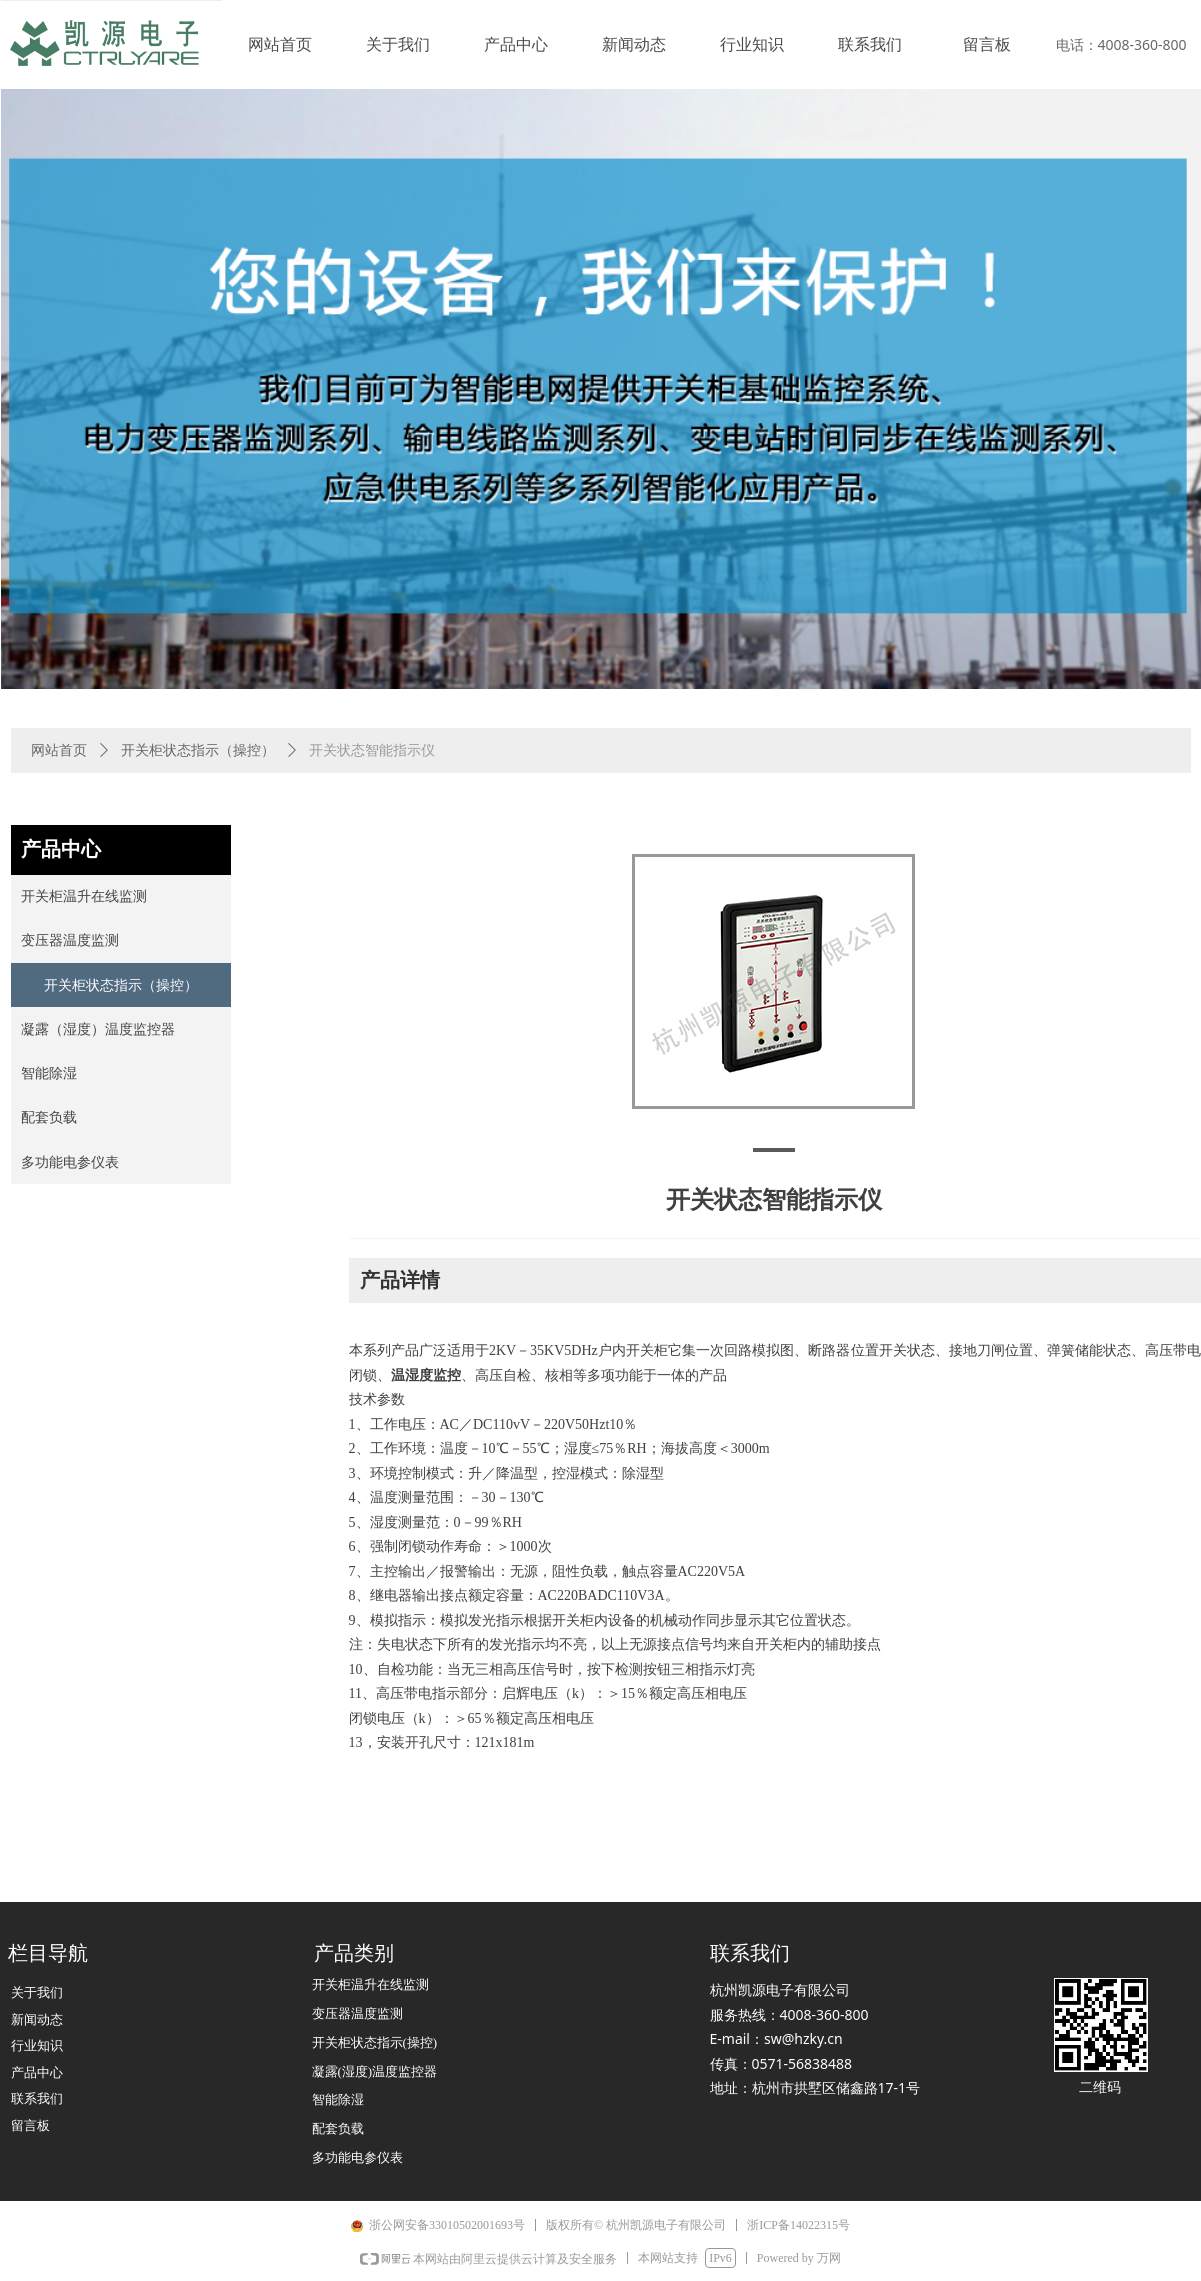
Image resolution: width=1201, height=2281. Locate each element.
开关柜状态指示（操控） (198, 750)
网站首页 (59, 750)
